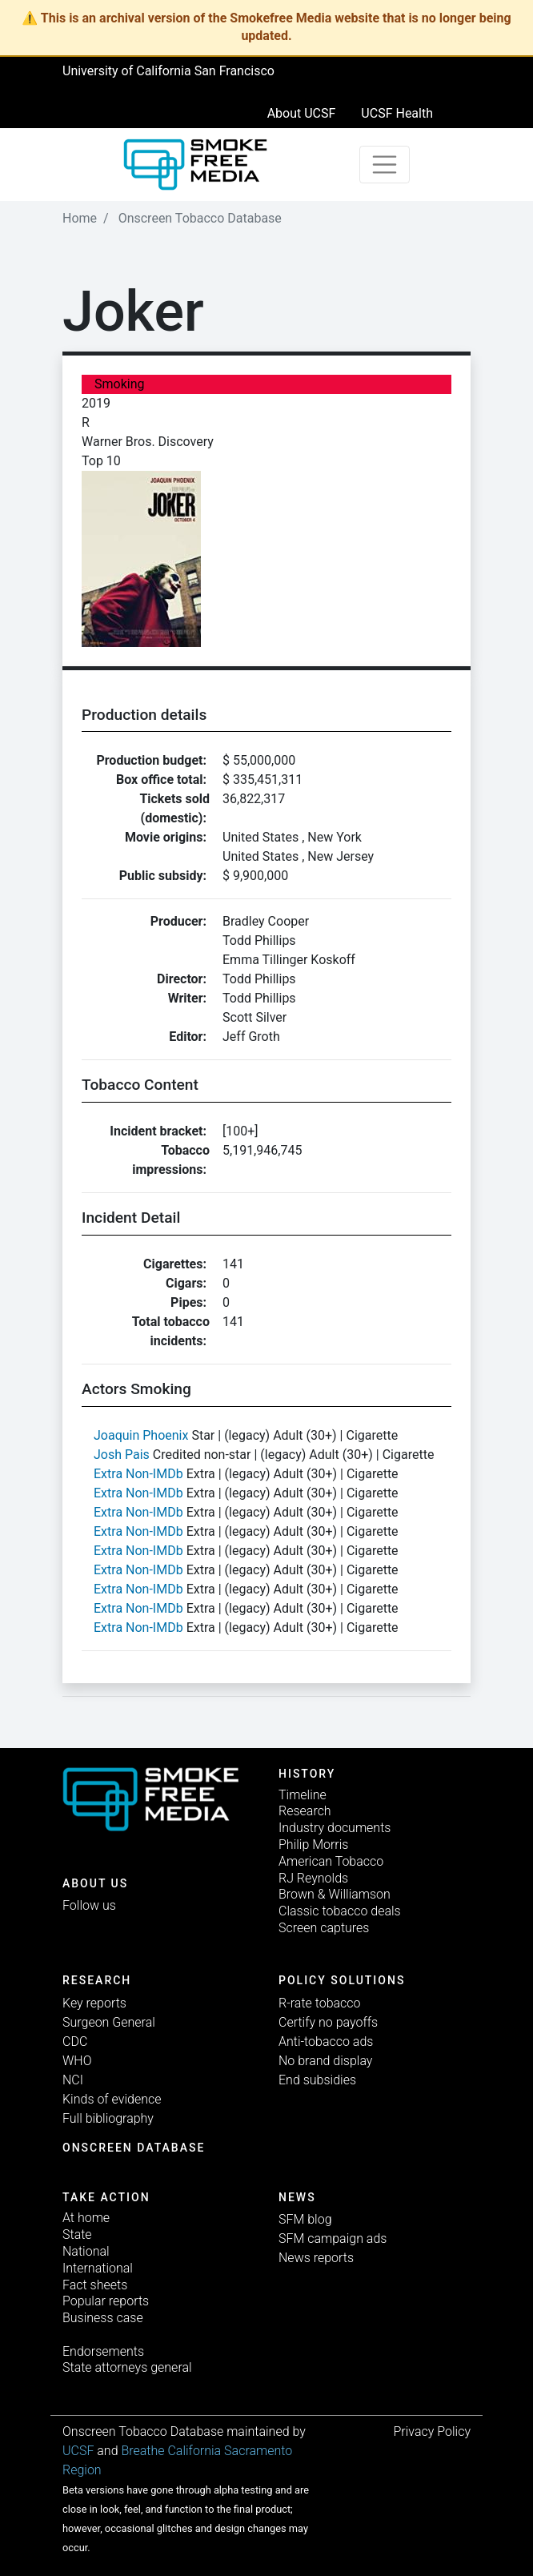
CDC (74, 2041)
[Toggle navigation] (385, 165)
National (86, 2251)
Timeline (303, 1794)
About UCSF (301, 113)
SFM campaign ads (333, 2238)
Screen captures (324, 1927)
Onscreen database (133, 2147)
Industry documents (335, 1827)
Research (305, 1810)
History (307, 1773)
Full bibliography (108, 2118)
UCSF (78, 2450)
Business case (102, 2317)
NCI (72, 2080)
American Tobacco (331, 1861)
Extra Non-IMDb (138, 1473)
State (77, 2234)
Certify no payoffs (328, 2022)
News (297, 2197)
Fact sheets (94, 2285)
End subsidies (317, 2080)
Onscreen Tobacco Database (200, 218)
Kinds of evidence (111, 2099)
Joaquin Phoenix (141, 1435)
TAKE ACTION (106, 2197)
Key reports (94, 2003)
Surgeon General (108, 2022)
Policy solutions (342, 1980)
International (97, 2268)
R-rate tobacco (320, 2003)
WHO (77, 2060)
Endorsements (103, 2351)
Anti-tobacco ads (326, 2041)
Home (79, 218)
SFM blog (305, 2219)
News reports (316, 2257)
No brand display (325, 2060)
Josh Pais (122, 1454)
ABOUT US (95, 1883)
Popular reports (105, 2301)
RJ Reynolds (313, 1878)
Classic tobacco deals (340, 1911)
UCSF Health (397, 113)
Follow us (89, 1905)
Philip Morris (313, 1844)
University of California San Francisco (168, 70)
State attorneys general (127, 2367)
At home (86, 2217)
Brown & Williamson (335, 1894)
